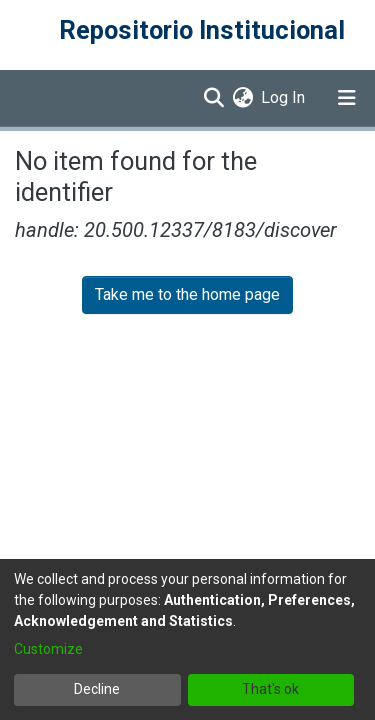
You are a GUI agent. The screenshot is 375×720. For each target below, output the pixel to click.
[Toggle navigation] (347, 98)
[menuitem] (242, 98)
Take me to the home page (187, 294)
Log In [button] (284, 97)
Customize (48, 649)
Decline (97, 689)
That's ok (270, 689)
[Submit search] (213, 98)
